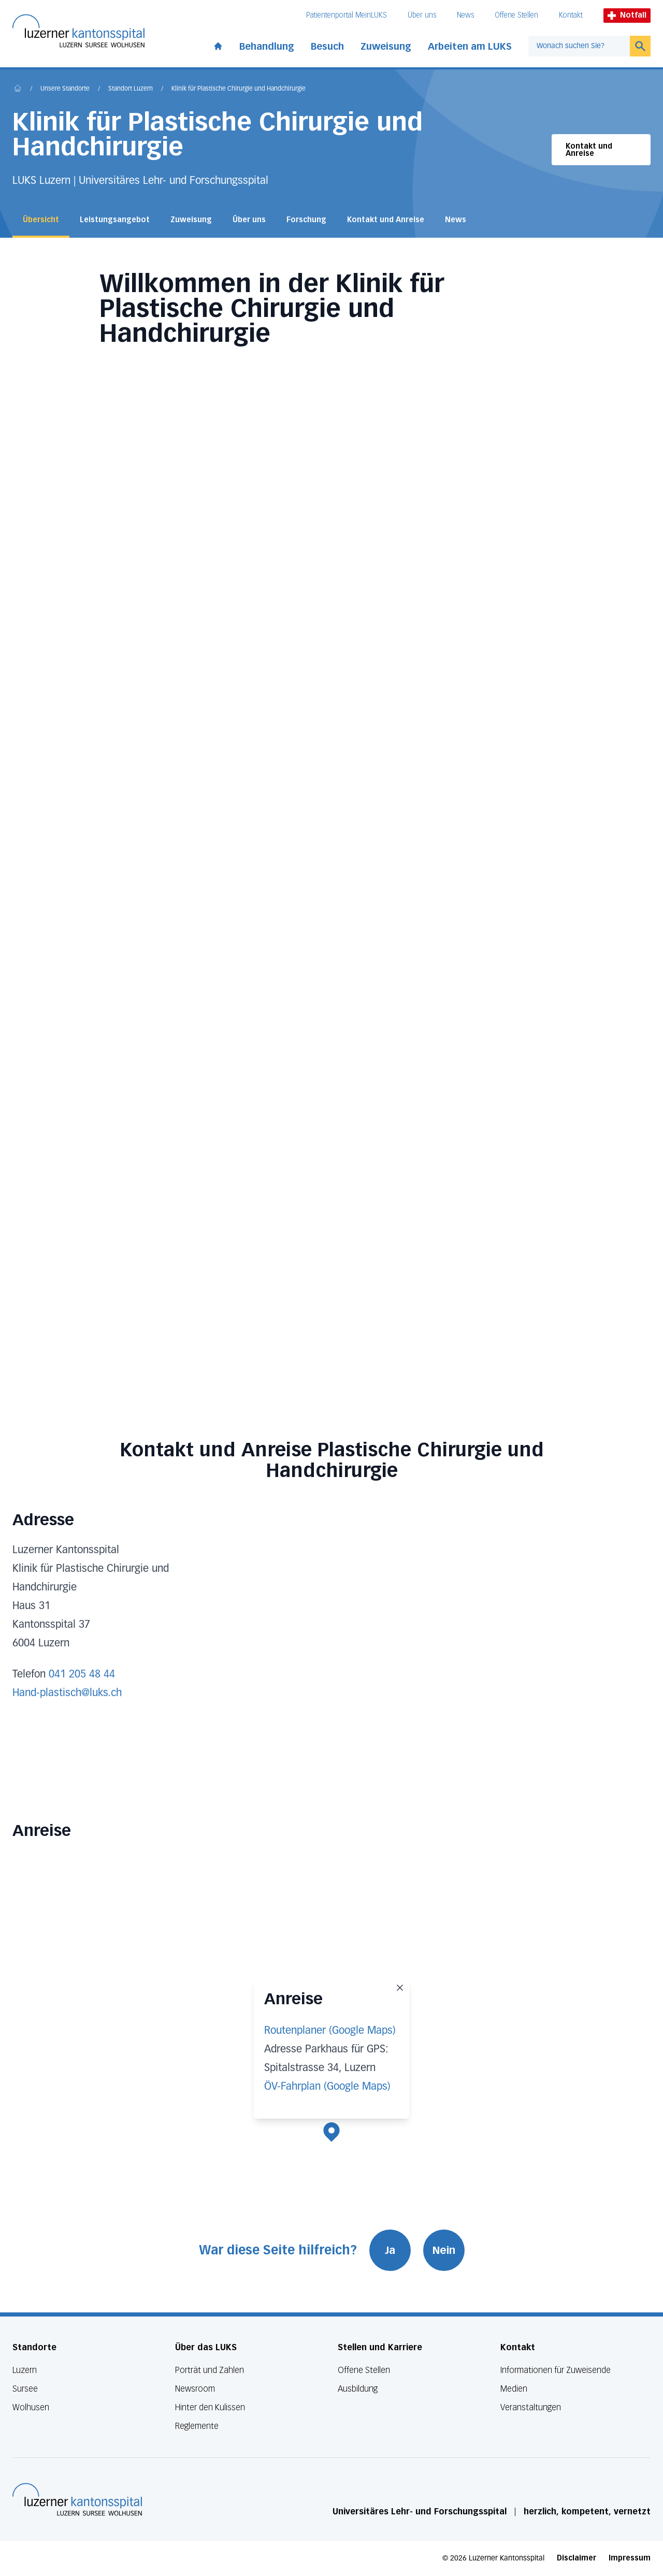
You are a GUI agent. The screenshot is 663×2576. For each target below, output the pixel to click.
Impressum (630, 2558)
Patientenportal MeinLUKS (346, 15)
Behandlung (266, 46)
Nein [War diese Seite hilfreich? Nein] (444, 2250)
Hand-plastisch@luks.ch (67, 1693)
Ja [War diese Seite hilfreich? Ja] (390, 2250)
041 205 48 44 (82, 1674)
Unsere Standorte (65, 89)
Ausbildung (358, 2389)
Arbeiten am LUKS (470, 46)
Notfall (627, 15)
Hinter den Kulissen (210, 2407)
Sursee (25, 2389)
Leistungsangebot (115, 219)
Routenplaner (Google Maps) (330, 2031)
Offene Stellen (516, 15)
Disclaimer (576, 2558)
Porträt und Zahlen (209, 2370)
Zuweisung (386, 46)
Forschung (306, 219)
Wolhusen (30, 2407)
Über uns (422, 15)
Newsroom (195, 2389)
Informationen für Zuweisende (555, 2370)
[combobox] (579, 46)
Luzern (24, 2370)
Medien (513, 2389)
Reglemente (197, 2426)
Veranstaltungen (530, 2407)
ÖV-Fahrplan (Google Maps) (327, 2087)
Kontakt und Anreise (589, 150)
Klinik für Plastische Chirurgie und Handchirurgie (238, 89)
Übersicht (41, 219)
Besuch (327, 46)
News (465, 15)
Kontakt (571, 15)
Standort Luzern (130, 89)
